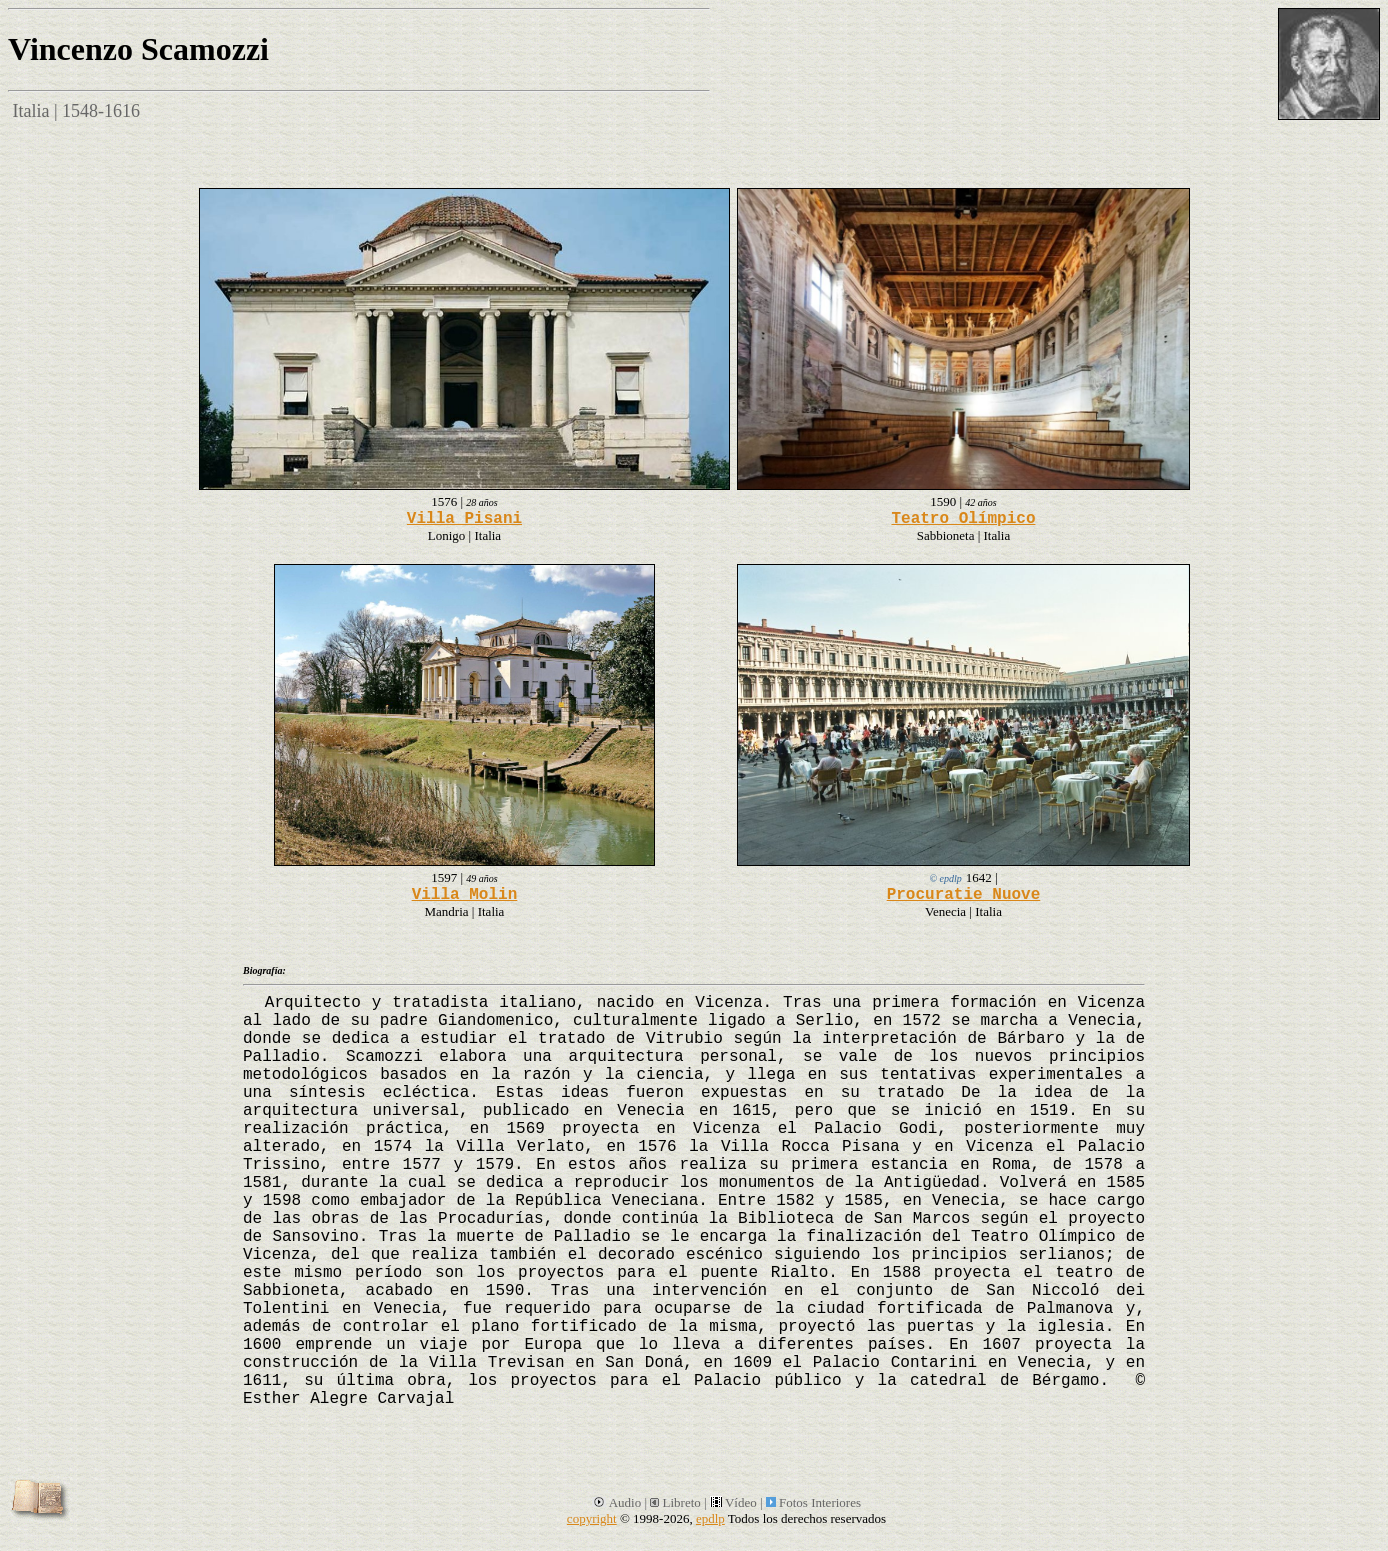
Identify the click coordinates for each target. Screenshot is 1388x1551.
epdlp (710, 1518)
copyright (592, 1518)
